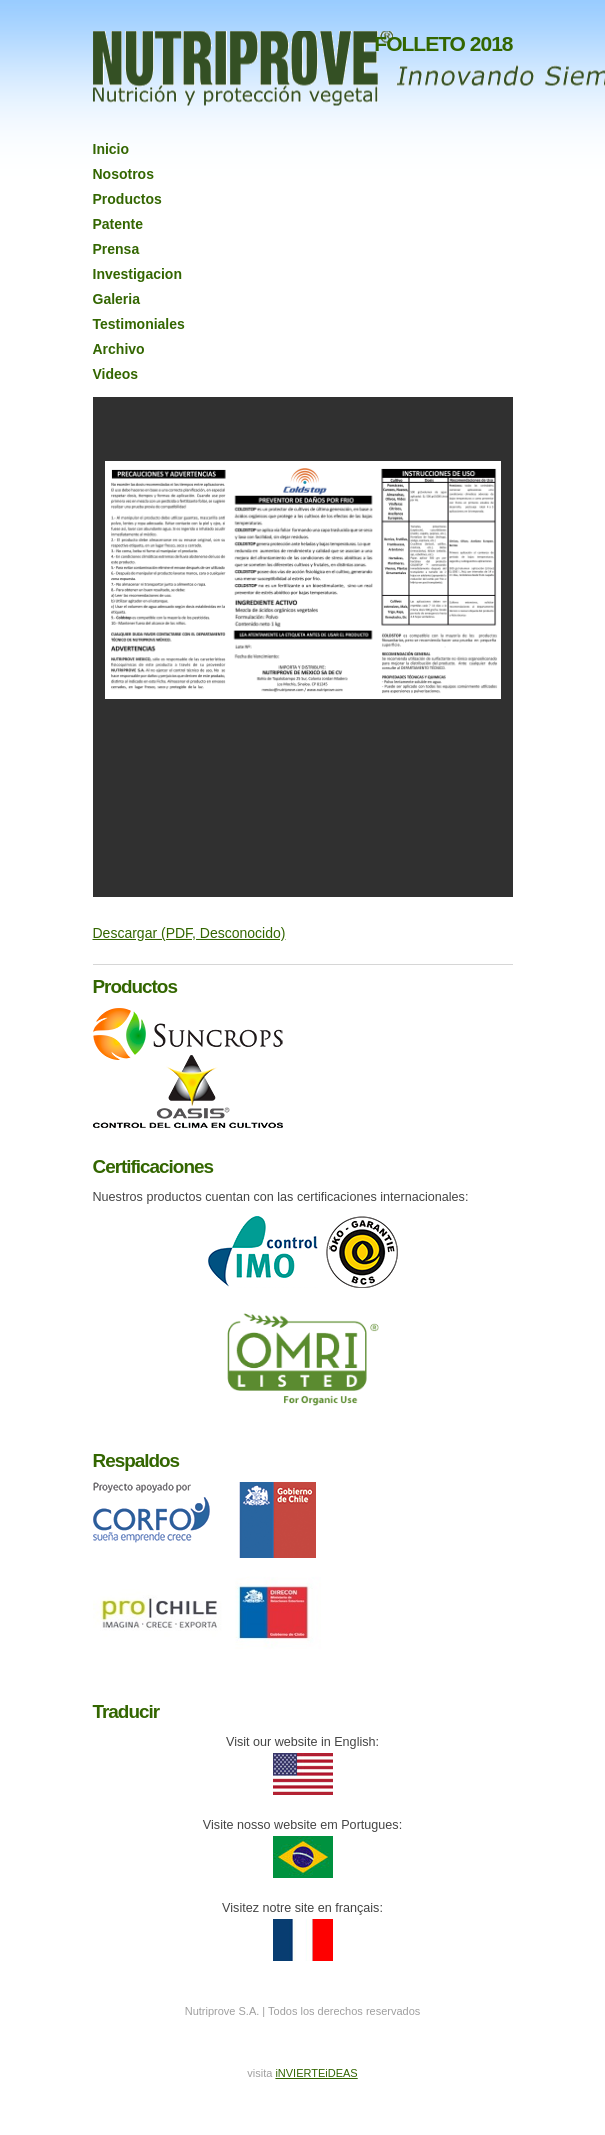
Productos (127, 199)
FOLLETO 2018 (443, 43)
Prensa (116, 249)
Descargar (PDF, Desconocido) (189, 933)
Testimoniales (139, 324)
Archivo (119, 349)
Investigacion (137, 274)
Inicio (111, 149)
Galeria (116, 299)
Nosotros (123, 174)
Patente (118, 224)
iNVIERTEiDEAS (316, 2073)
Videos (116, 374)
